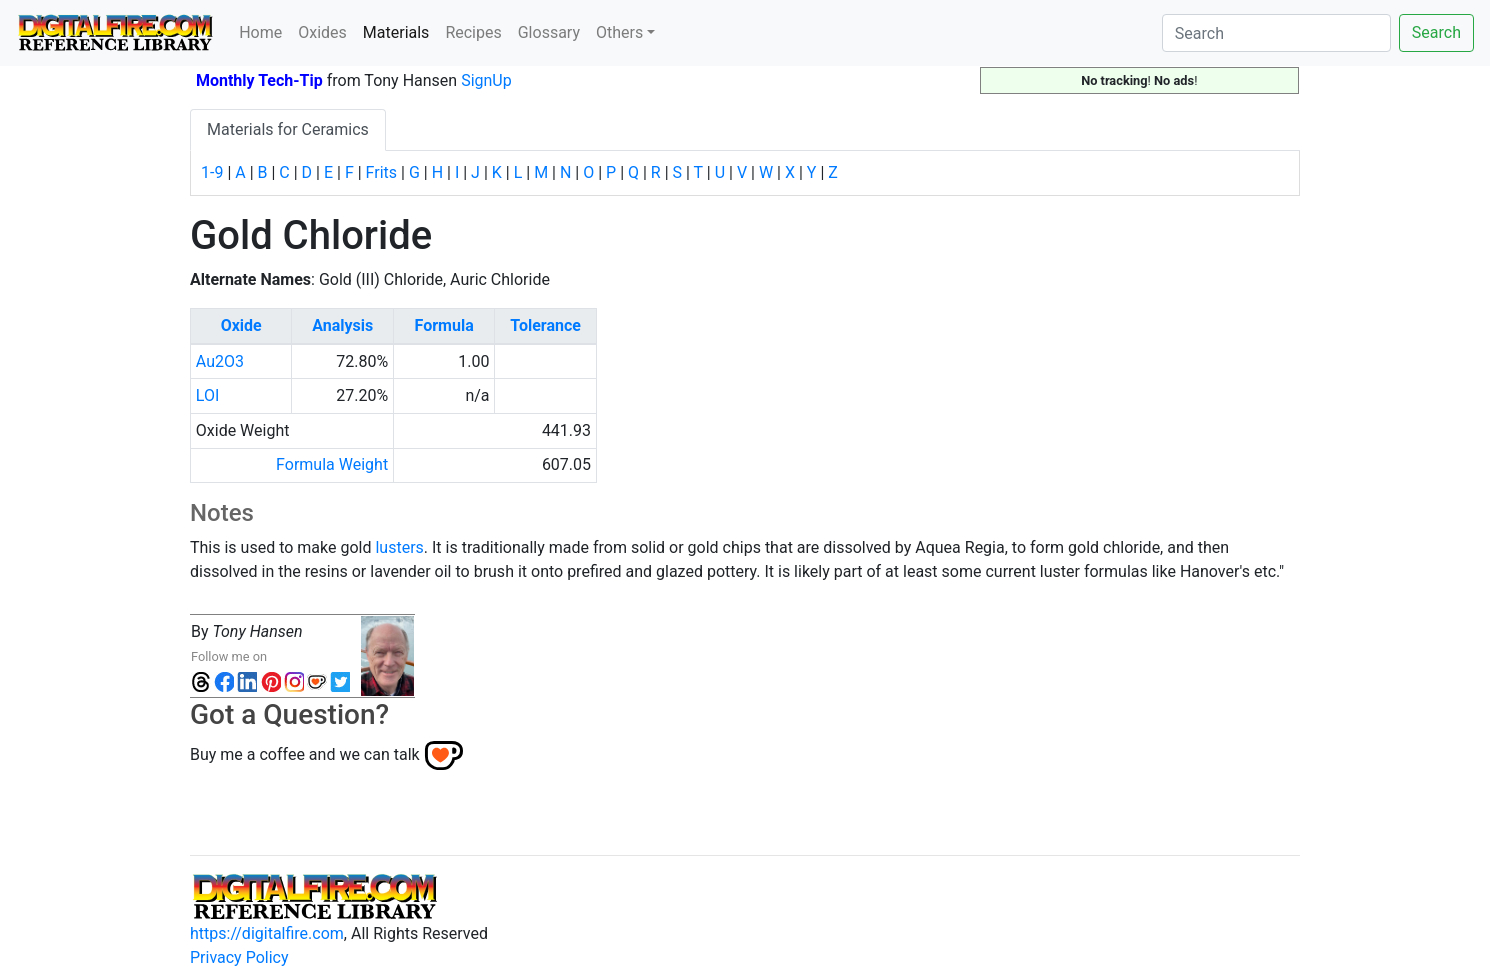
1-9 (212, 172)
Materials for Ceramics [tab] (288, 129)
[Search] (1276, 33)
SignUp (486, 80)
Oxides (322, 32)
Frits (381, 172)
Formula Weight (332, 464)
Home (260, 32)
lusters (399, 547)
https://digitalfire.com (267, 933)
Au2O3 (220, 361)
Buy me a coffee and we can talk (305, 753)
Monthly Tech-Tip (259, 80)
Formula (444, 325)
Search (1436, 32)
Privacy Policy (239, 957)
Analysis (342, 325)
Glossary (549, 32)
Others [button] (619, 32)
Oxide (241, 325)
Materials (400, 31)
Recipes (473, 32)
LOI (207, 395)
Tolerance (545, 325)
